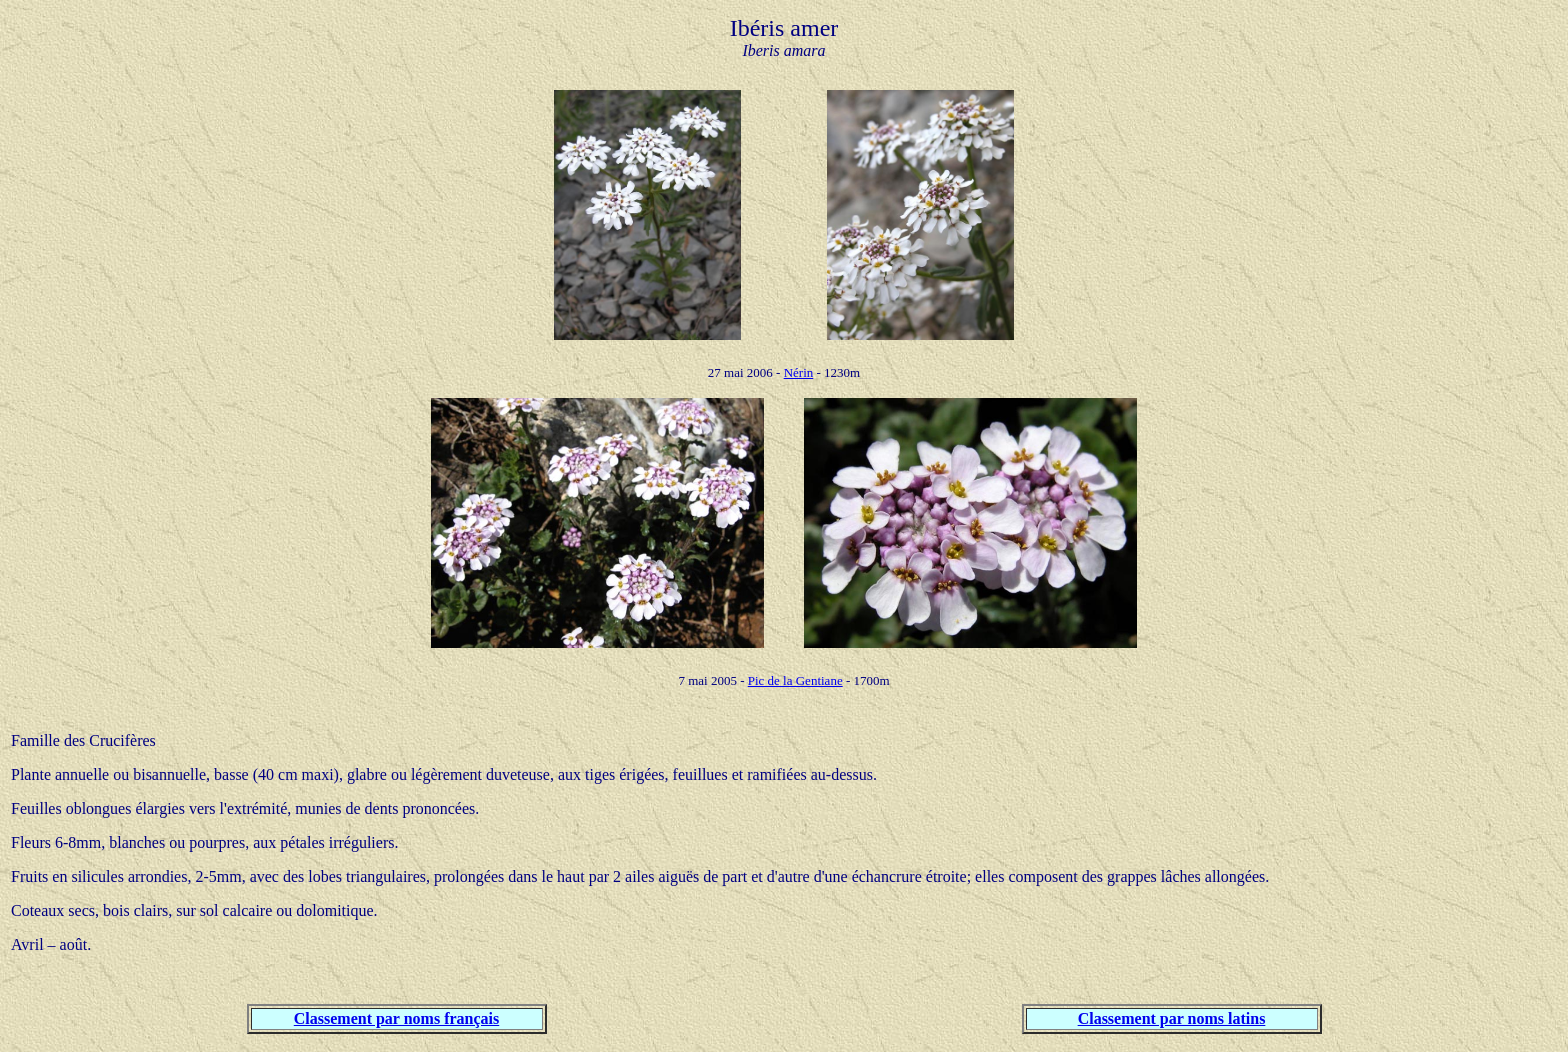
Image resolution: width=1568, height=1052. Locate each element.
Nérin (799, 372)
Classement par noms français (396, 1018)
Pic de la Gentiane (795, 680)
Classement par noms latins (1172, 1018)
